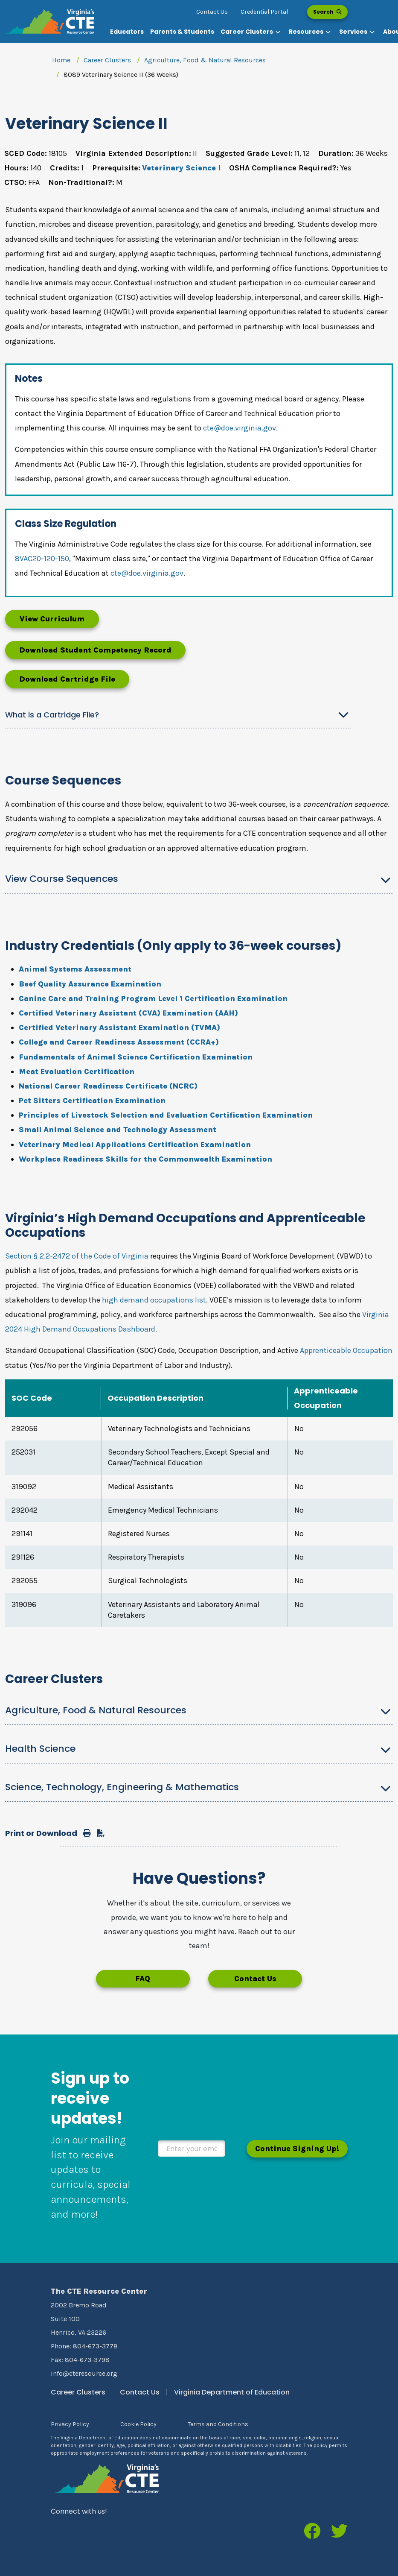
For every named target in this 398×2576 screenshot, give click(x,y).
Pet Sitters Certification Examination (92, 1100)
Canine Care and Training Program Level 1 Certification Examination (153, 998)
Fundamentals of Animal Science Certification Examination (136, 1057)
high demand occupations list (154, 1300)
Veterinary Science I (181, 168)
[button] (251, 32)
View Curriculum (52, 619)
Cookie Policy (138, 2424)
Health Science (40, 1748)
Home (61, 60)
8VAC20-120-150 (42, 558)
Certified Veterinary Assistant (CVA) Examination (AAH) (128, 1013)
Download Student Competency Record (95, 650)
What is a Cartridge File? (52, 714)
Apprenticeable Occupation (346, 1350)
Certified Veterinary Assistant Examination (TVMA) (119, 1027)
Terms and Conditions (218, 2424)
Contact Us (212, 11)
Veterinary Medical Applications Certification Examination (135, 1144)
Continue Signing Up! (297, 2148)
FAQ (142, 1978)
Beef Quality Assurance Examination (90, 984)
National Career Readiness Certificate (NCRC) (108, 1086)
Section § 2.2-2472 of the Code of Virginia (76, 1256)
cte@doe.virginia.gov (239, 428)
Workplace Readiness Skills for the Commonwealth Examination (145, 1159)
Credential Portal (264, 11)
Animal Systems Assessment (75, 969)
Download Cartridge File (67, 679)
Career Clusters (107, 60)
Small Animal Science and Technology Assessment (117, 1129)
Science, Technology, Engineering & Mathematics (122, 1787)
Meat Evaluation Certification (76, 1071)
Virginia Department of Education (232, 2392)
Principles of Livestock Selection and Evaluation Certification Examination (166, 1115)
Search (327, 11)
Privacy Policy (70, 2424)
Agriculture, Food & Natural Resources (205, 60)
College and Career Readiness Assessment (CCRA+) (119, 1042)
